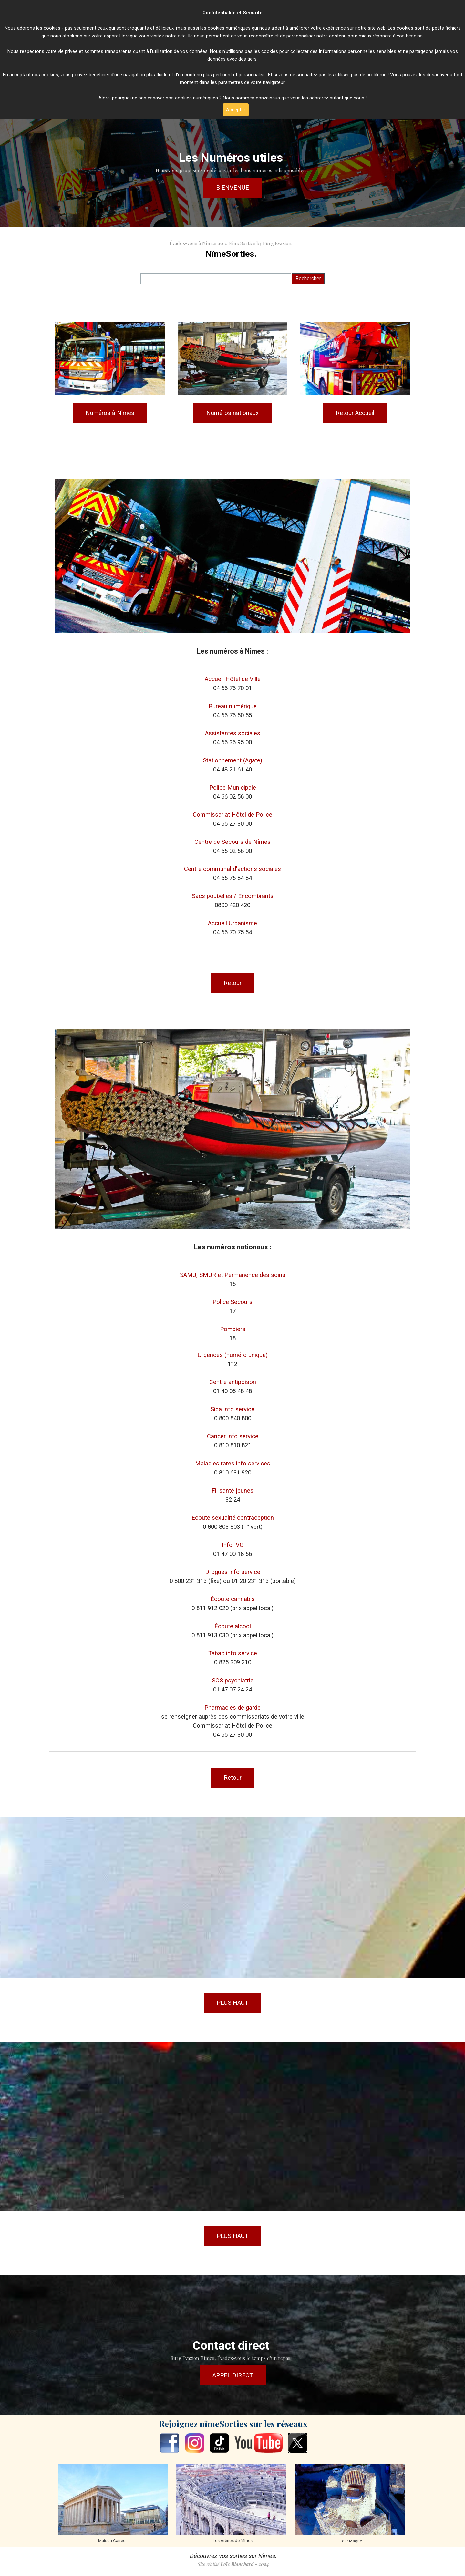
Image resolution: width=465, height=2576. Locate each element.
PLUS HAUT (232, 2002)
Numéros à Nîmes (110, 413)
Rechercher (308, 278)
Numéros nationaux (232, 413)
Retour (233, 983)
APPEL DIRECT (232, 2375)
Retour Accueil (355, 413)
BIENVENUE (232, 187)
